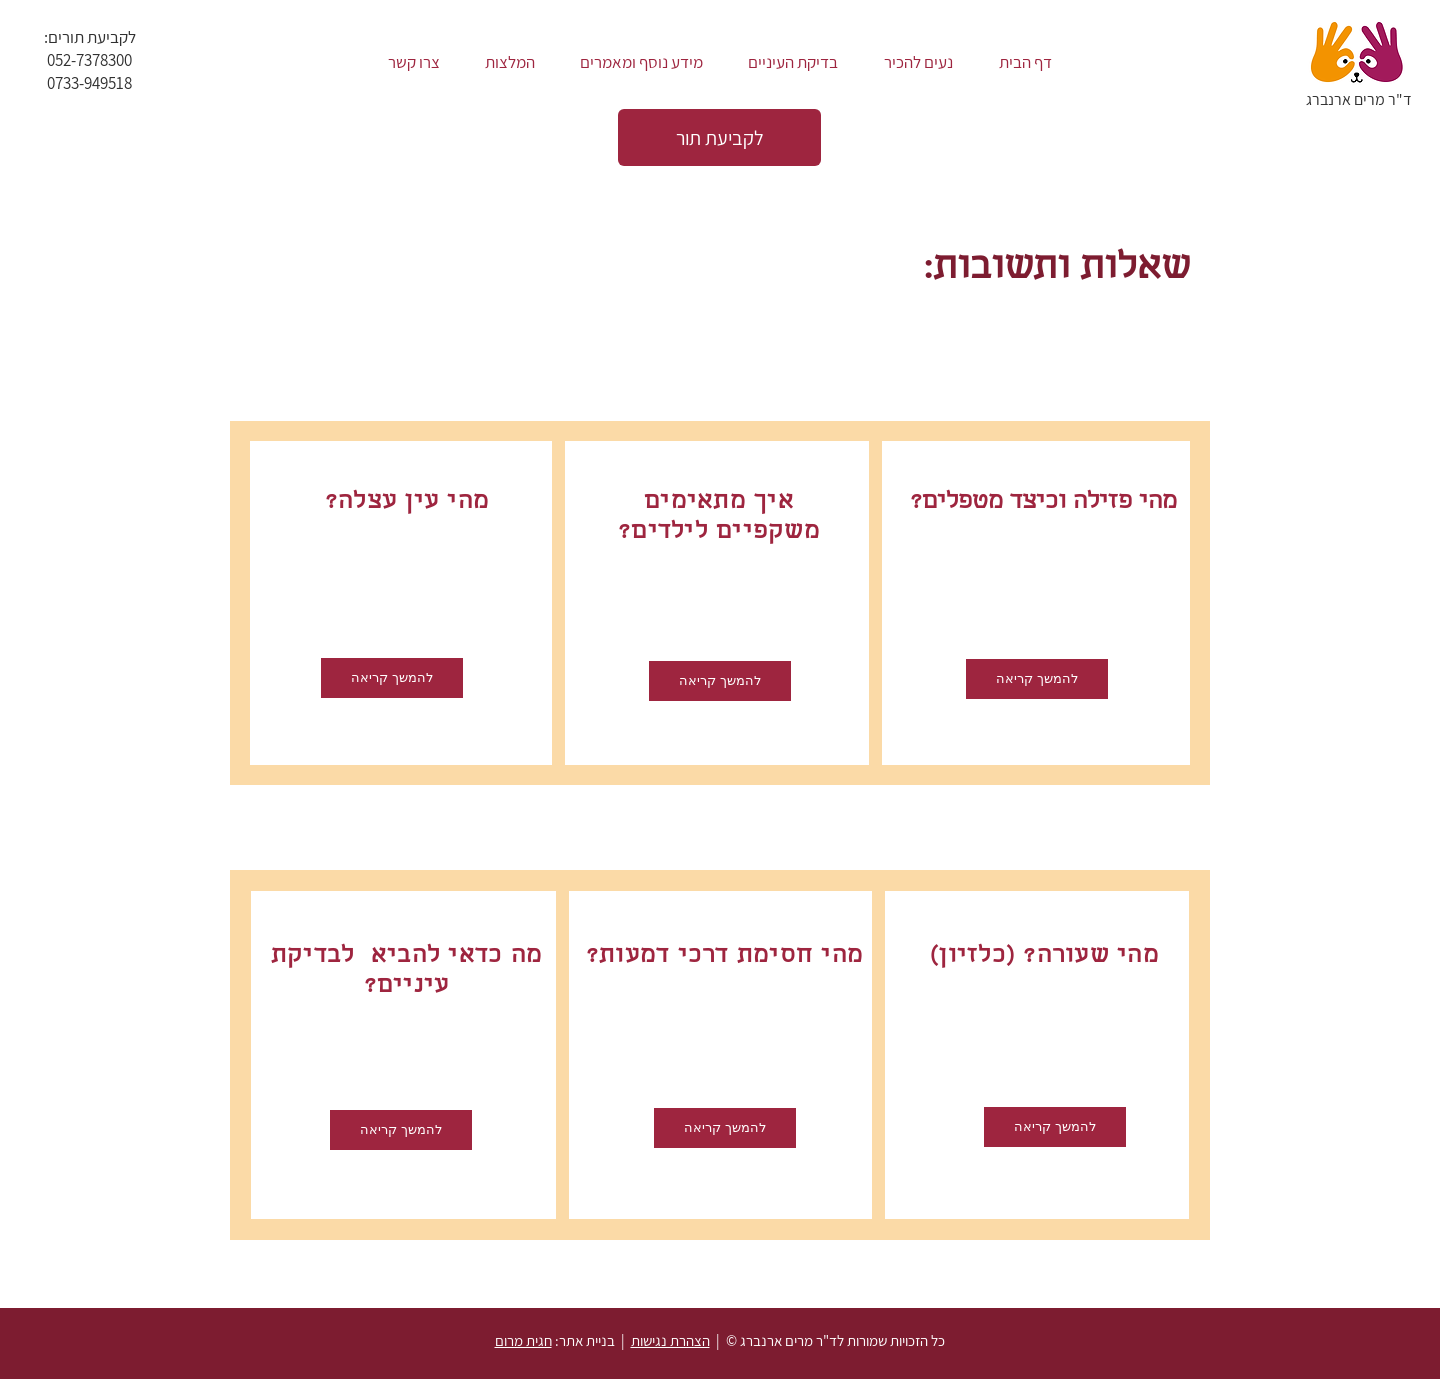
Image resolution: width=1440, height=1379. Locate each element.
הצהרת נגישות (670, 1340)
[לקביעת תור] (719, 137)
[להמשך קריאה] (401, 1130)
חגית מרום (523, 1340)
